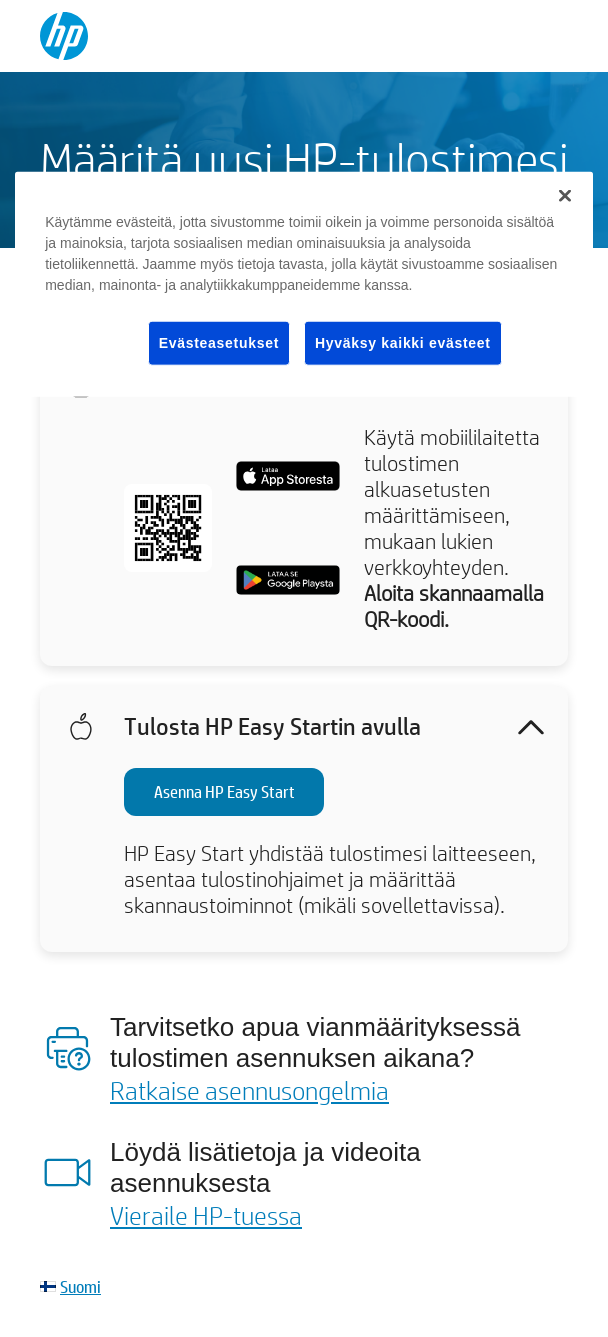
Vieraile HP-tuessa (206, 1215)
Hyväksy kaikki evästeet (403, 342)
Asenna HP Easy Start (224, 791)
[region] (304, 284)
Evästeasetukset (219, 342)
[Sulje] (565, 195)
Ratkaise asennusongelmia (249, 1090)
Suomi (80, 1286)
